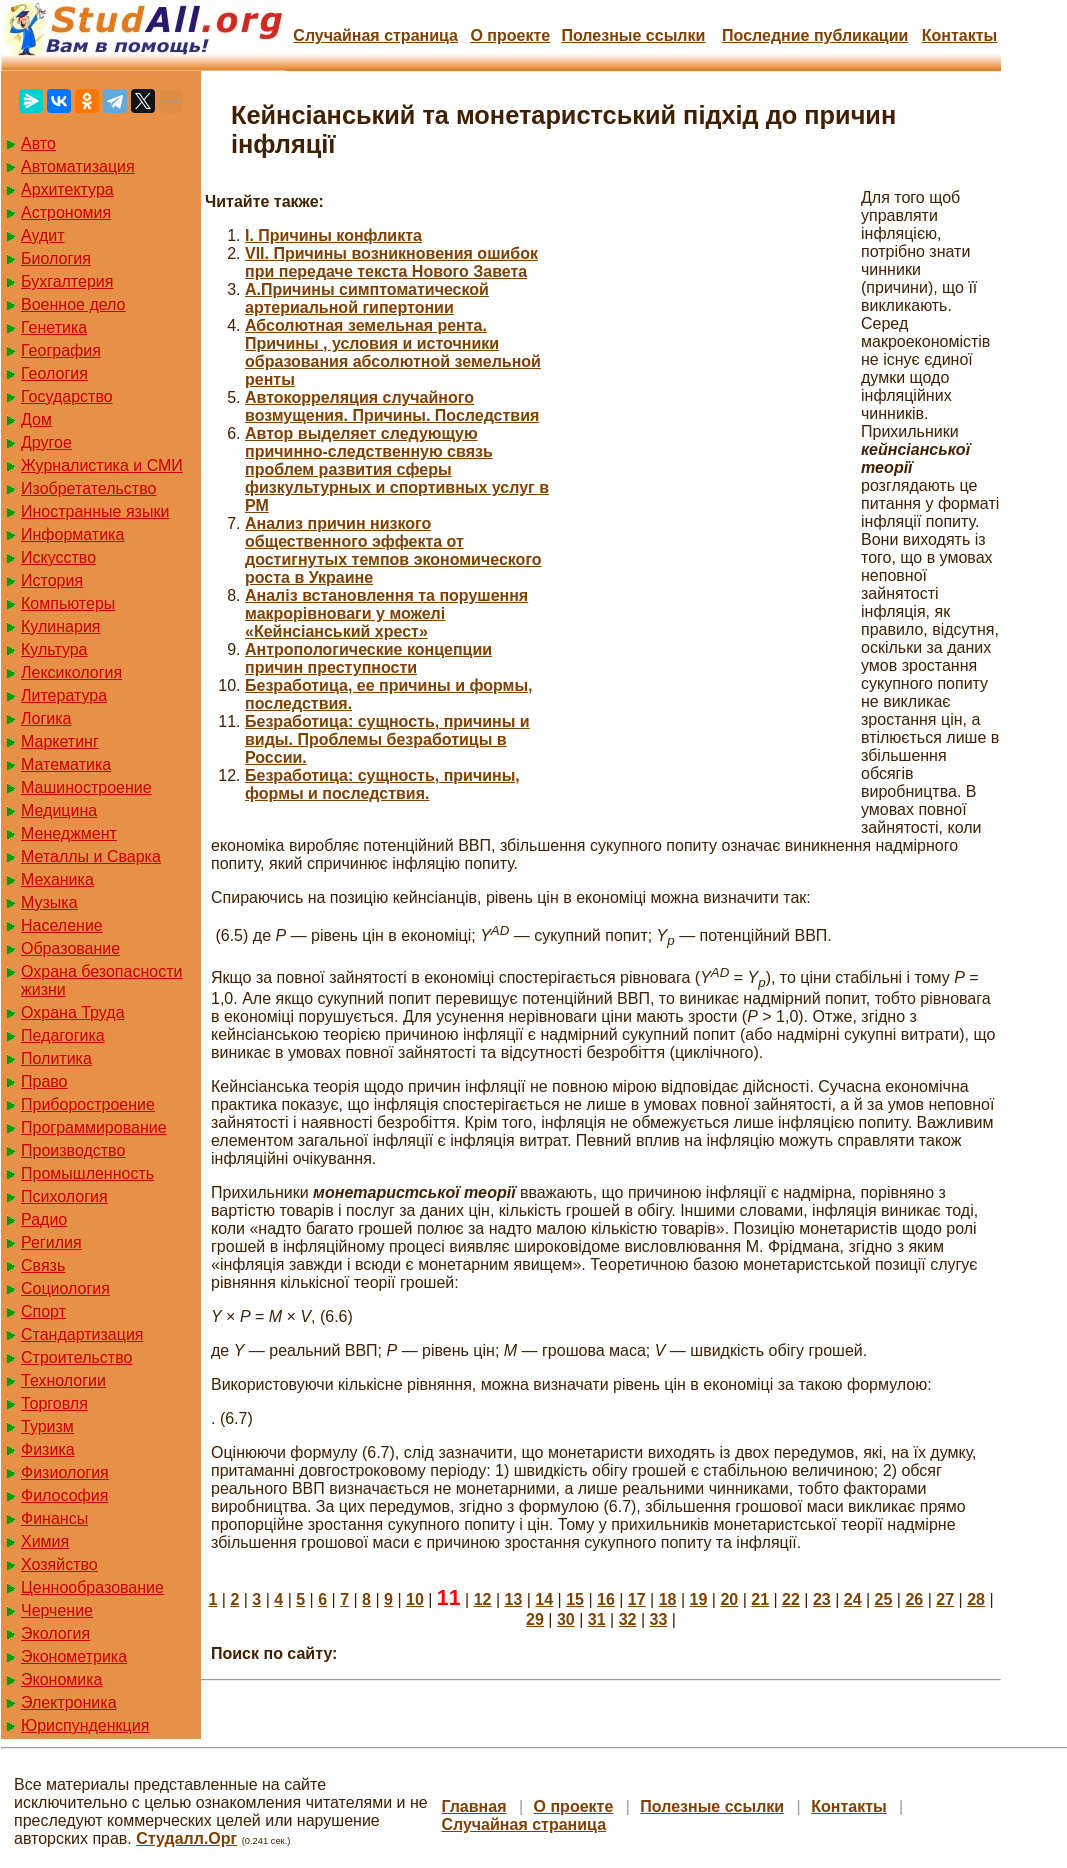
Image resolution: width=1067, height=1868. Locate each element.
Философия (64, 1495)
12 (483, 1599)
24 (853, 1599)
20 (729, 1599)
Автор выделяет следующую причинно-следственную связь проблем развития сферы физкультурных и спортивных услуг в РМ (397, 469)
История (52, 580)
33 (658, 1619)
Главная (473, 1806)
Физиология (65, 1472)
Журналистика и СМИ (102, 465)
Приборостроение (88, 1104)
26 (914, 1599)
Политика (56, 1058)
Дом (36, 419)
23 (822, 1599)
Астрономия (66, 212)
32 (628, 1619)
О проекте (510, 35)
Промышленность (87, 1173)
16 (606, 1599)
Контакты (959, 35)
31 (597, 1619)
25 (884, 1599)
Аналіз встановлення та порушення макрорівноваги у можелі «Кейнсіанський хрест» (386, 613)
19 (699, 1599)
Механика (57, 879)
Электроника (69, 1702)
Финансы (54, 1518)
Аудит (43, 235)
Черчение (57, 1610)
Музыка (49, 902)
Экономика (62, 1679)
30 (566, 1619)
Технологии (63, 1380)
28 (976, 1599)
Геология (54, 373)
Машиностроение (86, 787)
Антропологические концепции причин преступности (368, 658)
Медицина (59, 810)
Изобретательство (88, 488)
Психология (64, 1196)
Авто (38, 143)
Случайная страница (375, 35)
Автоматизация (78, 166)
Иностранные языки (95, 511)
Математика (66, 764)
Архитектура (67, 189)
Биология (56, 258)
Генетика (54, 327)
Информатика (72, 534)
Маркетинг (60, 741)
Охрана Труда (73, 1012)
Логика (46, 718)
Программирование (94, 1127)
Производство (73, 1150)
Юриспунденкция (85, 1725)
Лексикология (71, 672)
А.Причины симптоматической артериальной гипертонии (367, 298)
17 (637, 1599)
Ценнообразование (92, 1587)
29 (535, 1619)
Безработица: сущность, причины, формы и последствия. (382, 784)
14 (544, 1599)
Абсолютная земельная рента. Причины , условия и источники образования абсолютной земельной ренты (393, 352)
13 (513, 1599)
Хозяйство (59, 1564)
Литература (64, 695)
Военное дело (73, 304)
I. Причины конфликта (333, 235)
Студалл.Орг (186, 1838)
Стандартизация (82, 1334)
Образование (70, 948)
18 (668, 1599)
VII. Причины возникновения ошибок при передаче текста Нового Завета (391, 262)
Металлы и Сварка (91, 856)
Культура (54, 649)
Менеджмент (69, 833)
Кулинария (60, 626)
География (61, 350)
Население (62, 925)
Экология (55, 1633)
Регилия (51, 1242)
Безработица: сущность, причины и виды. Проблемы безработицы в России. (387, 739)
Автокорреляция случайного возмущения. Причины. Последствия (392, 406)
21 (760, 1599)
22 (791, 1599)
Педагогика (63, 1035)
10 (415, 1599)
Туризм (47, 1426)
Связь (43, 1265)
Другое (46, 442)
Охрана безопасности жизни (101, 980)
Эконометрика (74, 1656)
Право (44, 1081)
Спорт (43, 1311)
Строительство (76, 1357)
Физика (48, 1449)
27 (945, 1599)
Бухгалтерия (67, 281)
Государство (67, 396)
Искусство (58, 557)
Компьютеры (68, 603)
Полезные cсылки (633, 35)
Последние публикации (815, 35)
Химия (45, 1541)
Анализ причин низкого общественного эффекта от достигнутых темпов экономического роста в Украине (393, 550)
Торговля (54, 1403)
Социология (65, 1288)
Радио (44, 1219)
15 (575, 1599)
